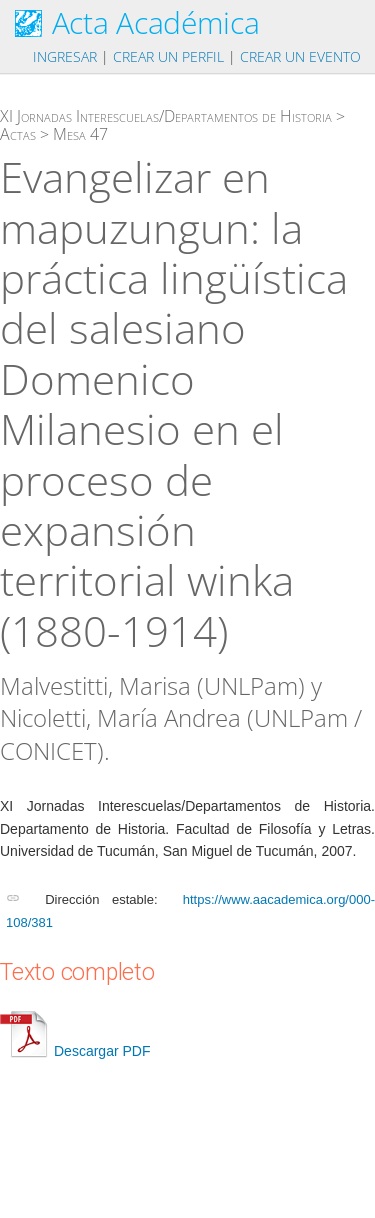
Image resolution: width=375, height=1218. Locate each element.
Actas (18, 134)
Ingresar (65, 56)
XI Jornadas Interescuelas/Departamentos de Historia (166, 116)
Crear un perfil (168, 56)
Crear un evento (300, 56)
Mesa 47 (80, 134)
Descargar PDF (75, 1051)
